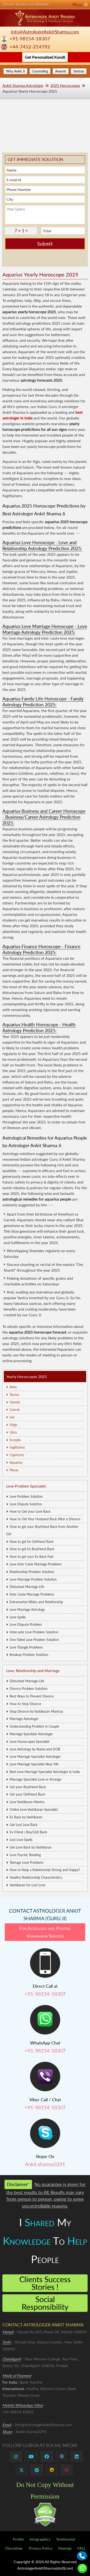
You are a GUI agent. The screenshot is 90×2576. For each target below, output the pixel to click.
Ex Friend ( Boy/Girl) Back (28, 1832)
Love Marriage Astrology (27, 1609)
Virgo (13, 1425)
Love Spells (18, 1617)
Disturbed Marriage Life (27, 1587)
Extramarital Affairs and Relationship (36, 1602)
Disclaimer (14, 2548)
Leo (12, 1417)
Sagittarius (17, 1447)
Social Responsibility (45, 2303)
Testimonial (65, 2539)
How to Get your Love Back (30, 1511)
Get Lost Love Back (23, 1825)
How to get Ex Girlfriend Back (31, 1542)
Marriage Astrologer (24, 1719)
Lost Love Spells (21, 1840)
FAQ (81, 2548)
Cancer (15, 1409)
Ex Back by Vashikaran (26, 1817)
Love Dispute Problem (26, 1624)
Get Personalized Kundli (45, 57)
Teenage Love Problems (26, 1862)
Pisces (14, 1470)
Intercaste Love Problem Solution (34, 1632)
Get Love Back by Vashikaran (31, 1847)
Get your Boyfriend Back (28, 1787)
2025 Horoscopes (65, 85)
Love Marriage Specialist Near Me (34, 1764)
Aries (13, 1387)
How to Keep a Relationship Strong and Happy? (45, 1870)
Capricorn (17, 1455)
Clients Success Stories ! (45, 2283)
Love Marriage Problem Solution (33, 1579)
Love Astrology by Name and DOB (35, 1749)
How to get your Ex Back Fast (31, 1556)
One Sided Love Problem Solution (34, 1640)
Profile (18, 2539)
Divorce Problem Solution (29, 1689)
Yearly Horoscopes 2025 (26, 1376)
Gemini (15, 1402)
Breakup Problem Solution (29, 1655)
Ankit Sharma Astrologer (22, 85)
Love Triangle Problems (26, 1647)
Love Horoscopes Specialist (29, 1742)
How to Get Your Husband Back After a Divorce (45, 1519)
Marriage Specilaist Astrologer (31, 1734)
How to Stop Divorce (25, 1704)
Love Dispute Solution (26, 1504)
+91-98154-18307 (30, 38)
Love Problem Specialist (26, 1486)
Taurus (14, 1395)
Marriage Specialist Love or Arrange (35, 1779)
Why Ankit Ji (15, 71)
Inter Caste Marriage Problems (32, 1594)
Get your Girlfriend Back (27, 1794)
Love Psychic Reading (25, 1855)
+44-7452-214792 (30, 46)
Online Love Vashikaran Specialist (34, 1809)
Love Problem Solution (26, 1496)
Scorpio (15, 1440)
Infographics (40, 2539)
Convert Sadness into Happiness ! (45, 4)
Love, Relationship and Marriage (32, 1670)
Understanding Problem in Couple (34, 1726)
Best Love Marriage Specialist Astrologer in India (45, 1772)
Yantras (78, 71)
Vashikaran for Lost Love (27, 1885)
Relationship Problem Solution (32, 1572)
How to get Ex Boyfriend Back (32, 1549)
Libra (13, 1432)
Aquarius (16, 1462)
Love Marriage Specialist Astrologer (35, 1756)
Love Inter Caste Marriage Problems (36, 1564)
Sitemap (65, 2548)
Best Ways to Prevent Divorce (32, 1696)
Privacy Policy (40, 2548)
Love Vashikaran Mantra (27, 1802)
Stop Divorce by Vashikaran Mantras (36, 1711)
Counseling (40, 71)
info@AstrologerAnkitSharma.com (45, 31)
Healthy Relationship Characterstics (36, 1877)
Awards (60, 71)
